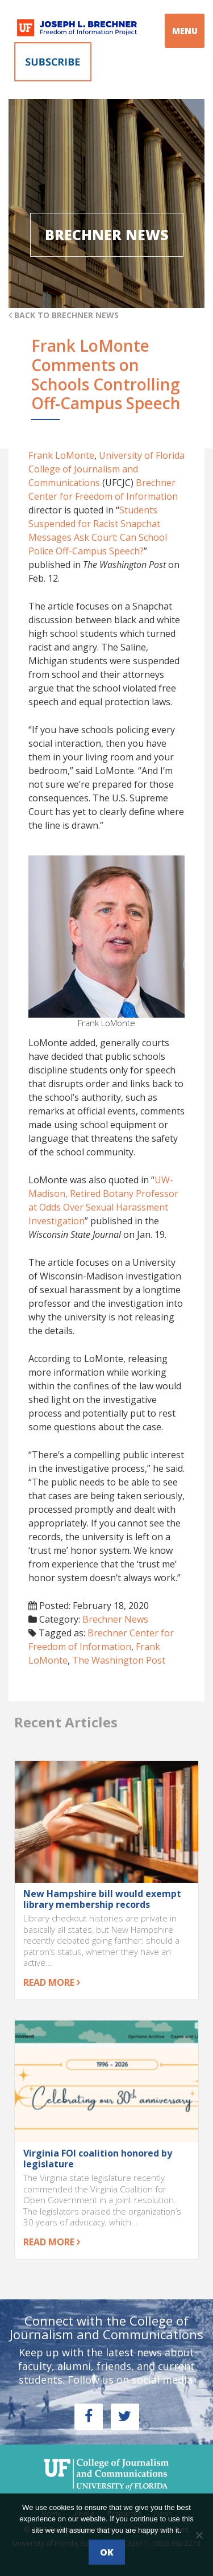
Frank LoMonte (61, 455)
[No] (198, 2535)
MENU (185, 30)
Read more (51, 1982)
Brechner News (115, 1619)
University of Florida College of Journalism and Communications (106, 469)
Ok (107, 2552)
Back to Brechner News (64, 315)
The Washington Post (118, 1660)
